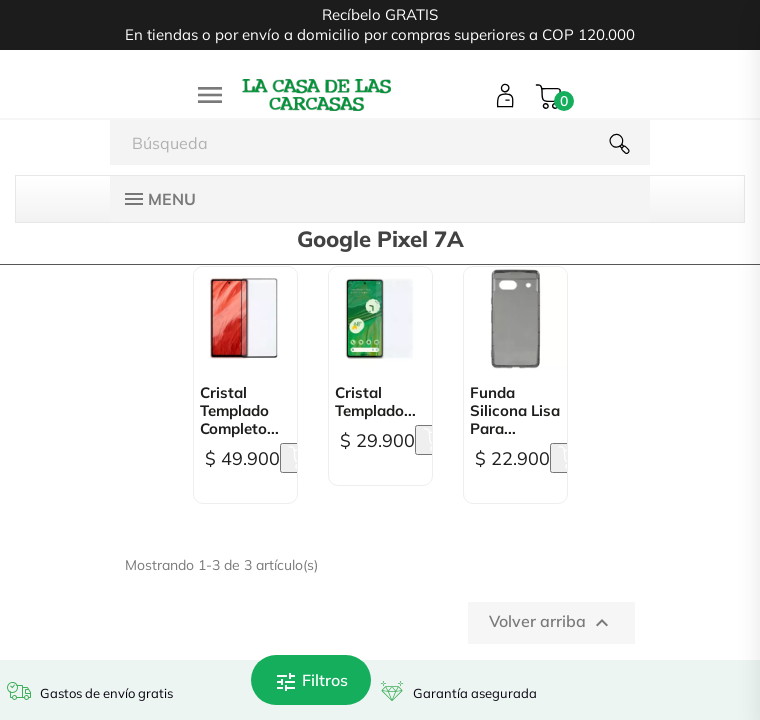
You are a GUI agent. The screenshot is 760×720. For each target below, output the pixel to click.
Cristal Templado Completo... (239, 411)
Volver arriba (551, 623)
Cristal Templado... (375, 402)
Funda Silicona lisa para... (515, 411)
